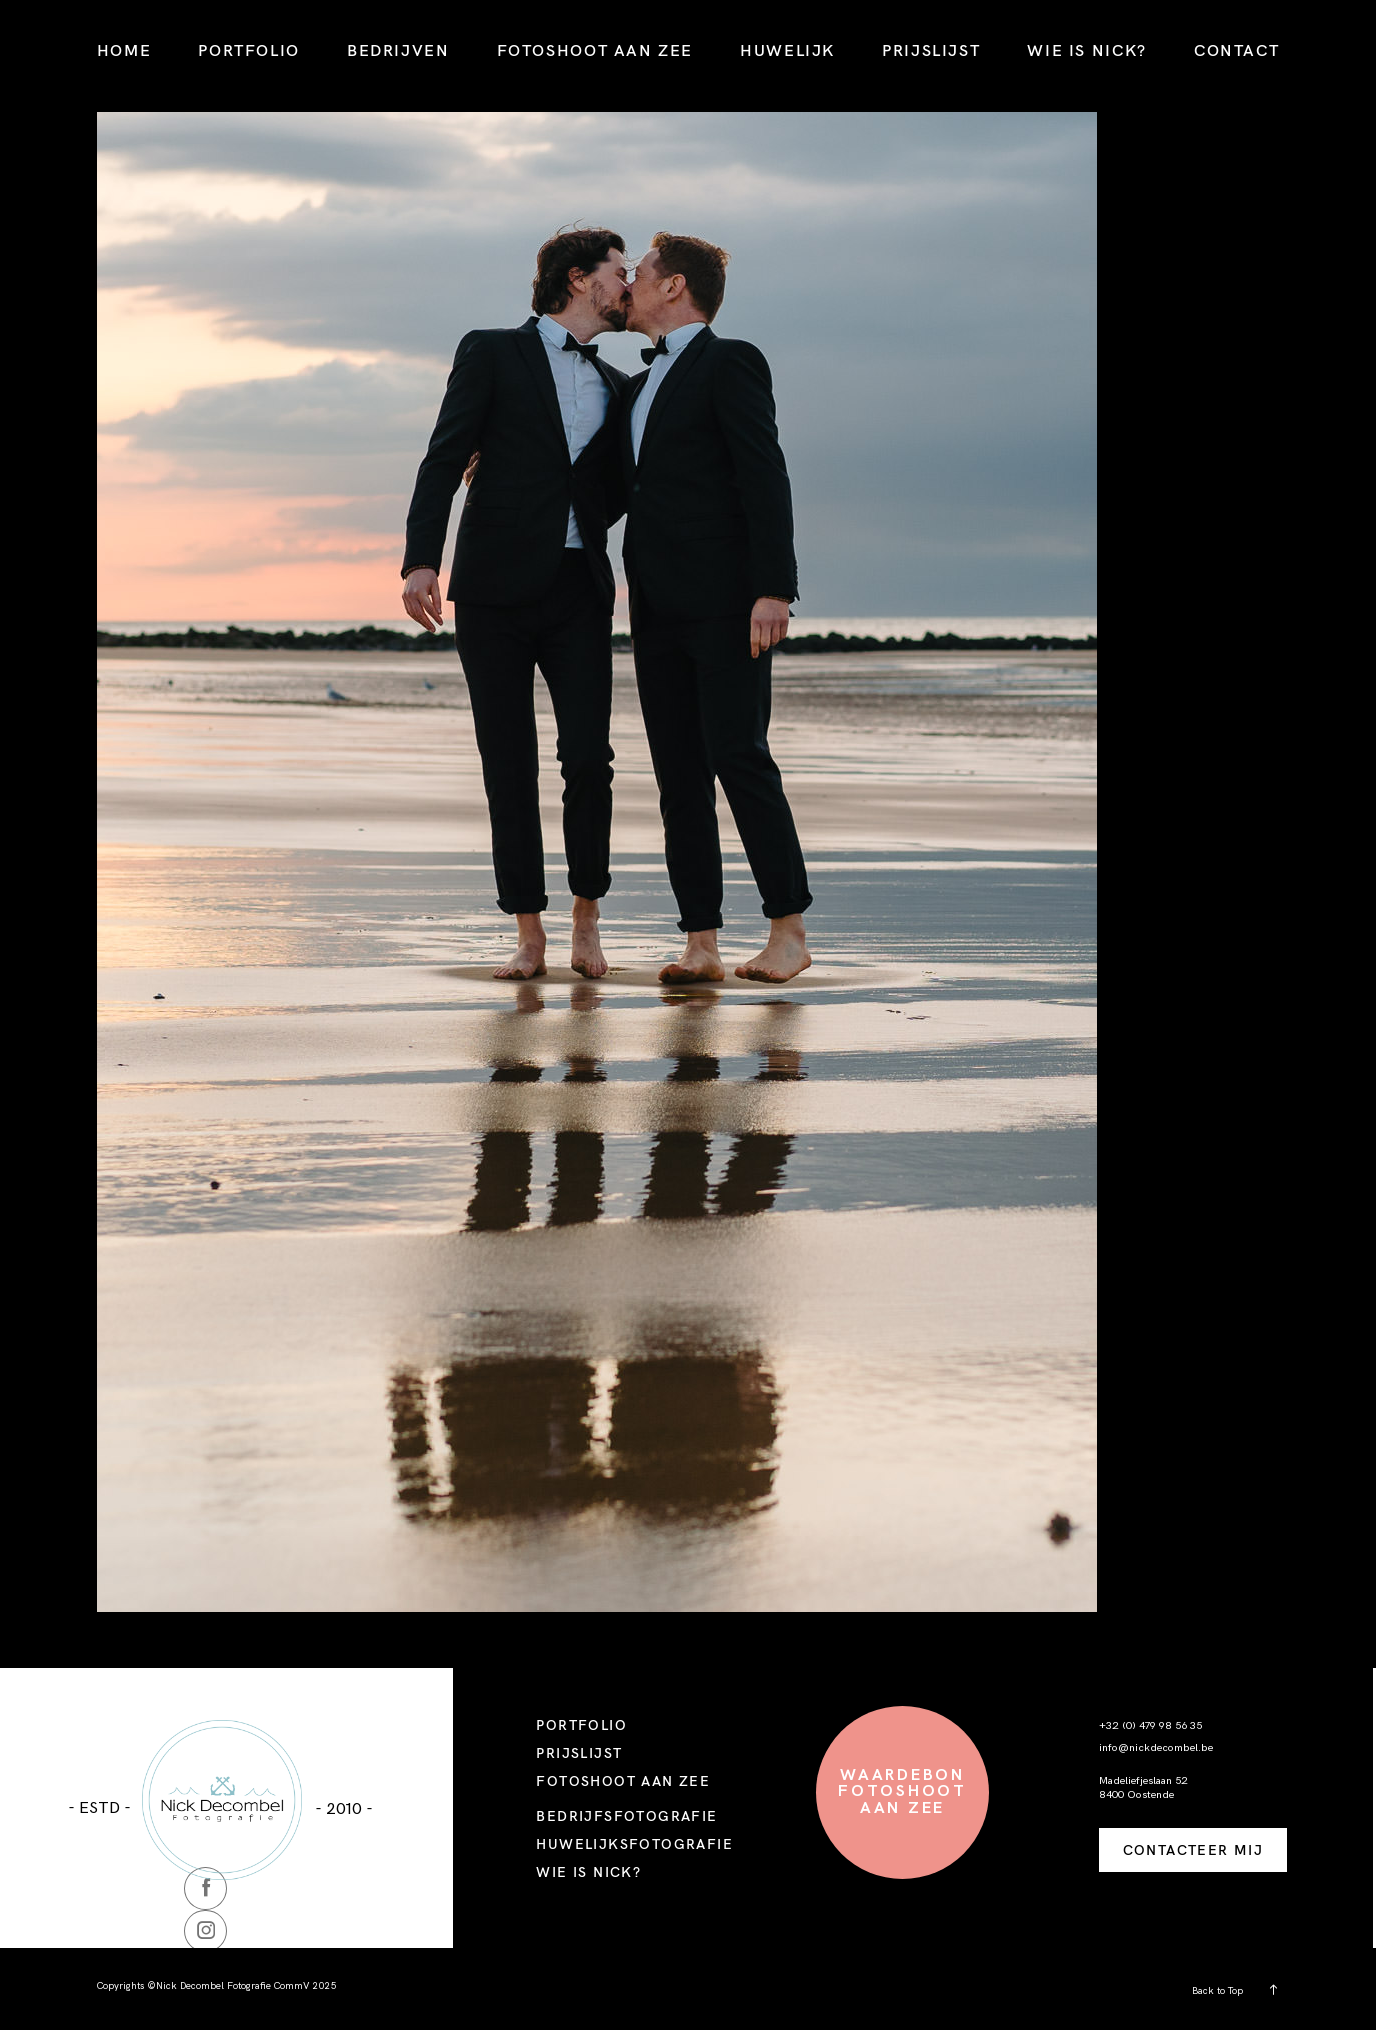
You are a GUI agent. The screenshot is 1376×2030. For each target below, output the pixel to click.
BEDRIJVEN (398, 50)
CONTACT (1236, 50)
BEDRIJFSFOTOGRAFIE (626, 1816)
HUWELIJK (787, 50)
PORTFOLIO (249, 50)
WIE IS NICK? (1086, 50)
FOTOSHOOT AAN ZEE (595, 50)
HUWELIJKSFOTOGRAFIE (634, 1844)
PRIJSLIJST (931, 50)
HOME (124, 50)
